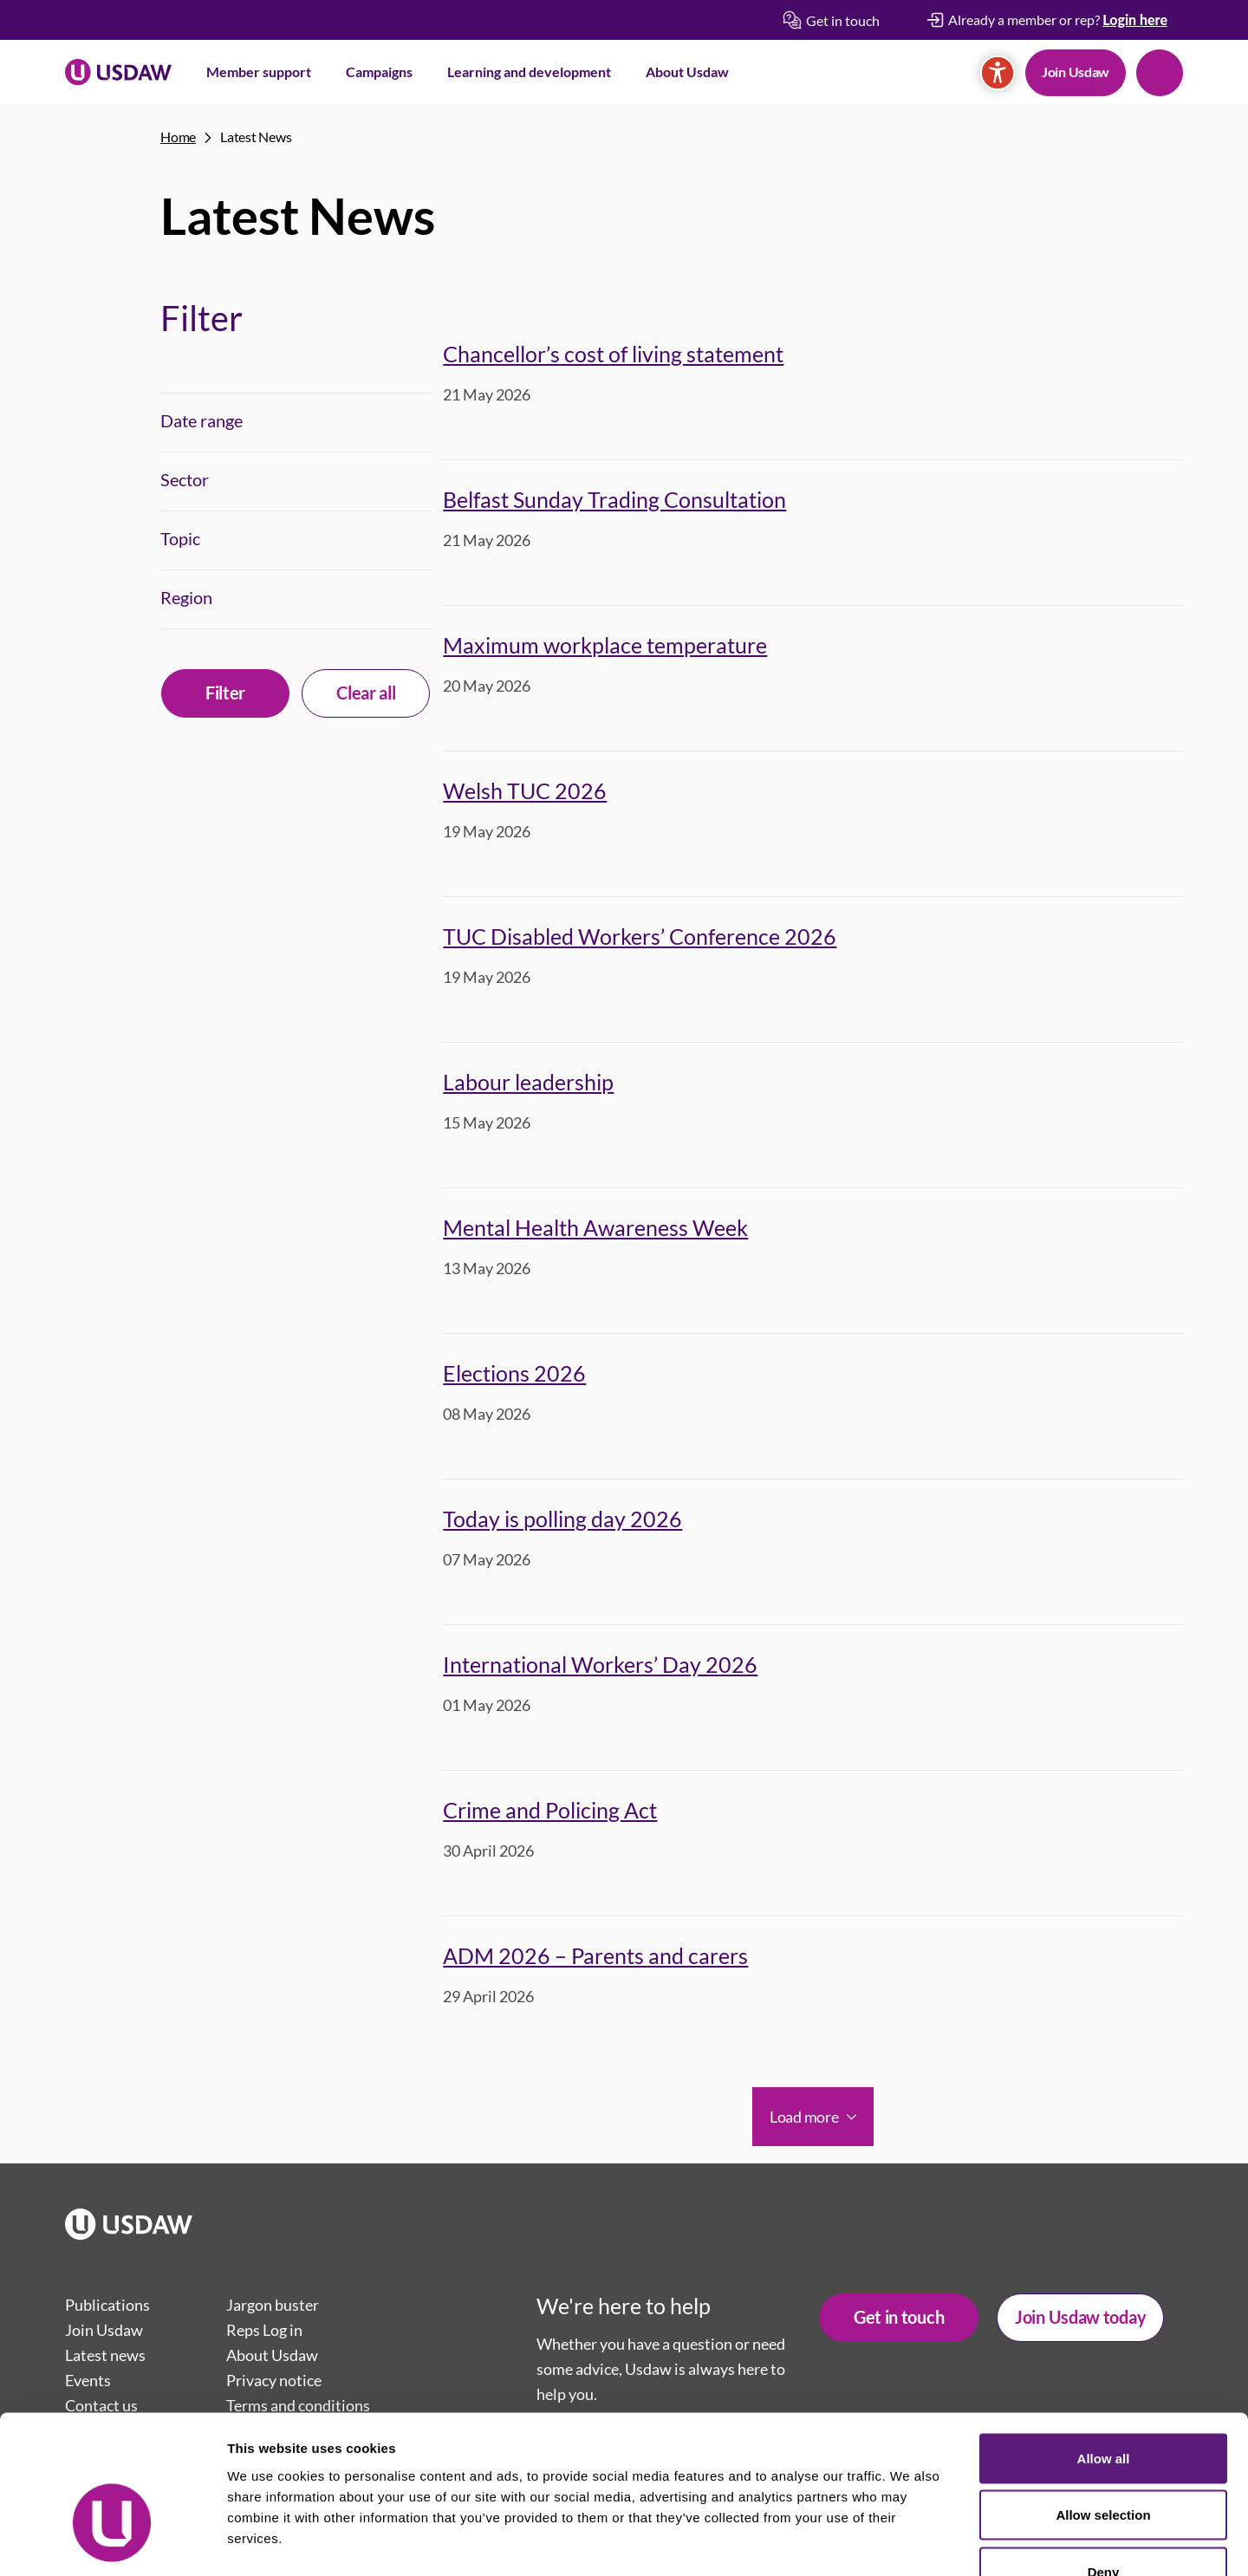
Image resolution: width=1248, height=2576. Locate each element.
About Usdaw (687, 71)
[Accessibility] (997, 72)
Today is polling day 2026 (562, 1519)
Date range (201, 420)
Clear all (365, 692)
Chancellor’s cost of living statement (613, 354)
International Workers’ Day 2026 (600, 1664)
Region (186, 597)
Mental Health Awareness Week (595, 1227)
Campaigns (379, 71)
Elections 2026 (514, 1373)
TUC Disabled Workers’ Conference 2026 (639, 936)
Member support (258, 71)
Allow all (1103, 2348)
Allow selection (1103, 2405)
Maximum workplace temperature (605, 645)
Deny (1104, 2462)
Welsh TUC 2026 (525, 790)
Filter (225, 692)
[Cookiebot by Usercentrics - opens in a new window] (112, 2542)
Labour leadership (528, 1082)
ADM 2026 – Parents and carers (595, 1955)
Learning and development (529, 71)
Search (1159, 72)
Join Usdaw (1075, 71)
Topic (180, 538)
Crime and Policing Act (550, 1810)
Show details (909, 2541)
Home (178, 136)
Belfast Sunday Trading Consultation (614, 499)
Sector (184, 479)
